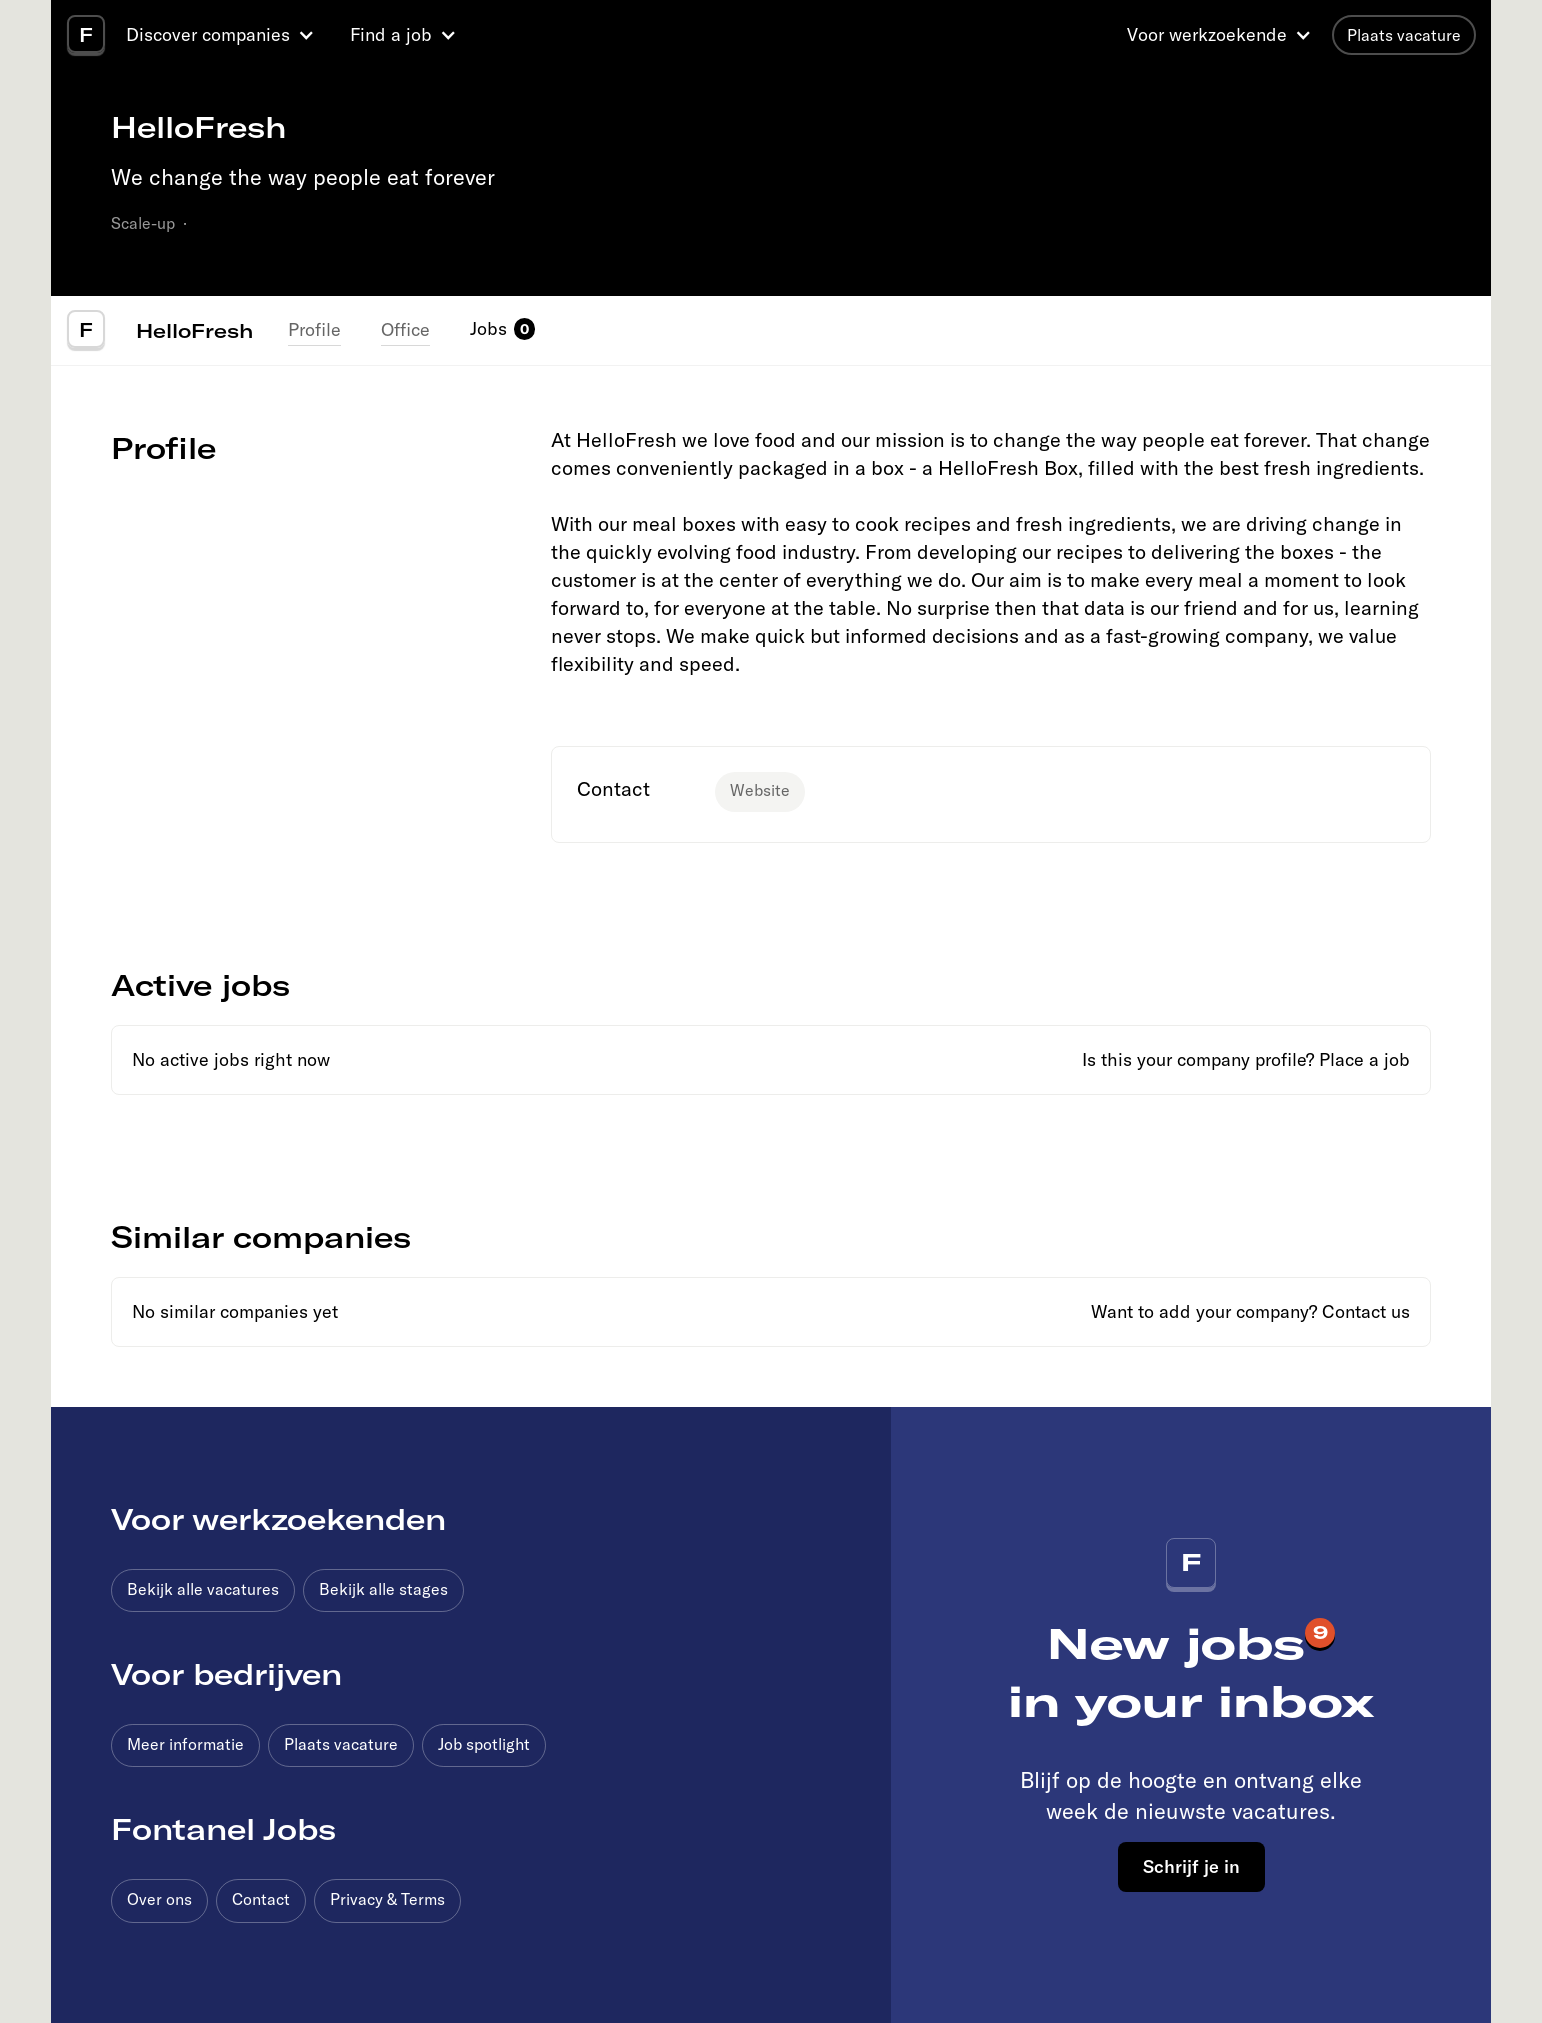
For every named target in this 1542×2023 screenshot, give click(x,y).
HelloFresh (194, 330)
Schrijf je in (1191, 1866)
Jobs (488, 328)
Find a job (391, 34)
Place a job (1364, 1059)
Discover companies (208, 34)
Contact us (1366, 1311)
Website (760, 790)
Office (405, 329)
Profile (314, 329)
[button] (223, 35)
